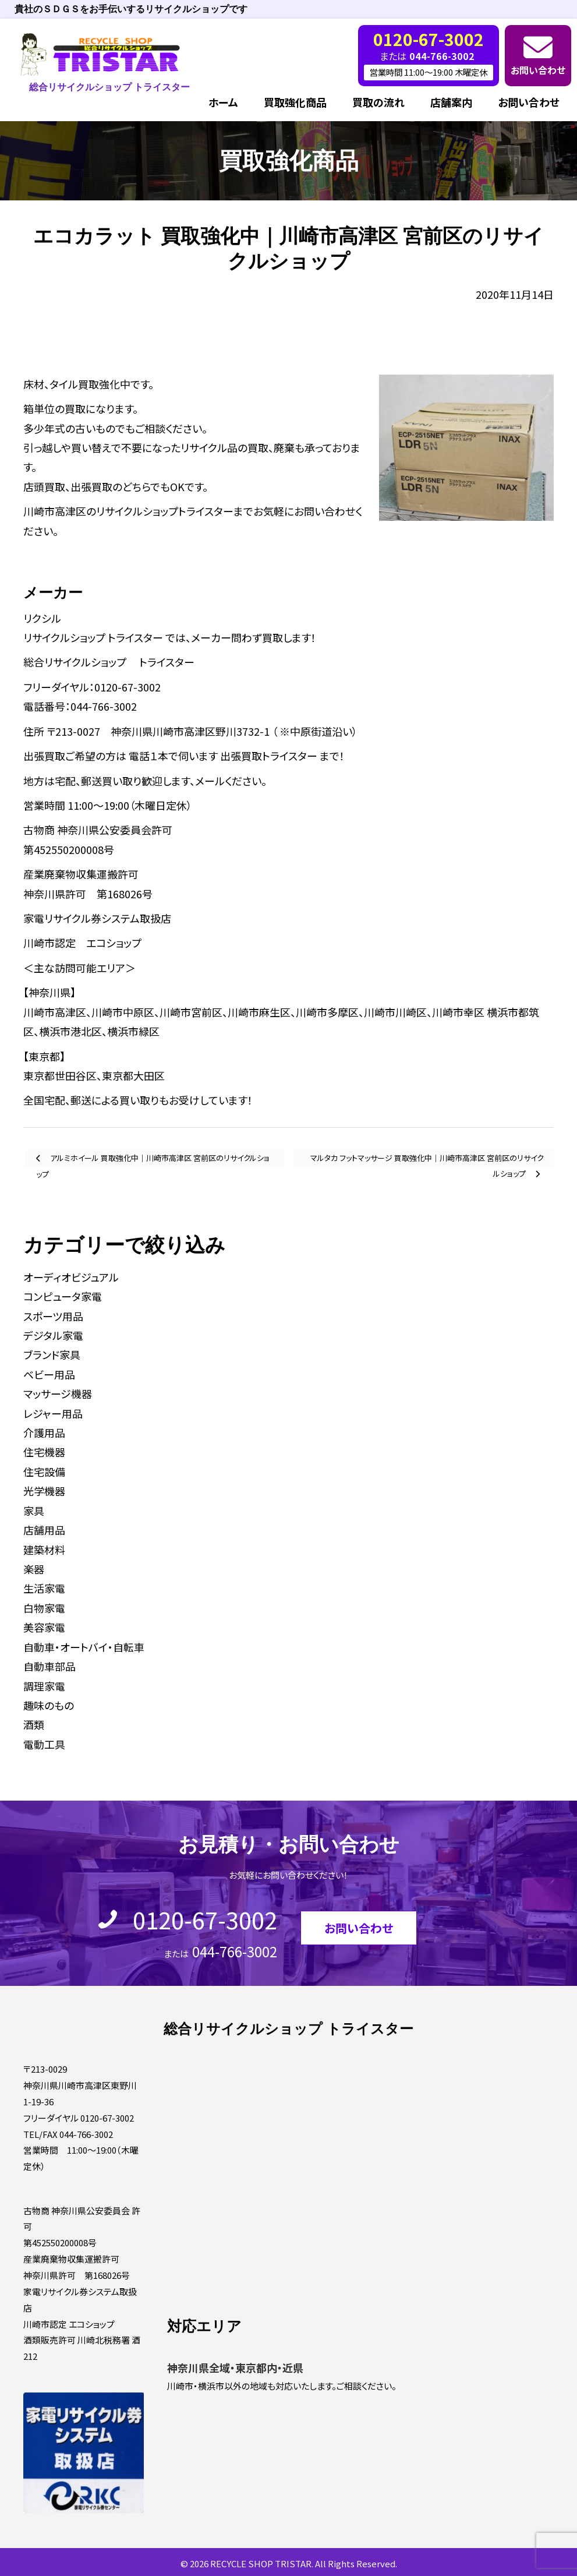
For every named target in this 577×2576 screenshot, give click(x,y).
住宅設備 (44, 1471)
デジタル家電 (53, 1335)
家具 (33, 1510)
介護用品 (44, 1432)
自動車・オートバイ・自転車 (83, 1646)
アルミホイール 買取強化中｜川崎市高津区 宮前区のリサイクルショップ (153, 1159)
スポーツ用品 (53, 1316)
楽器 (33, 1568)
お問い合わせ (538, 70)
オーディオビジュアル (71, 1277)
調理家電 (44, 1685)
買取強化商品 (295, 102)
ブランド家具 (51, 1354)
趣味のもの (48, 1705)
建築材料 (44, 1549)
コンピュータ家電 (62, 1296)
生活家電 (44, 1588)
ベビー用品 (49, 1374)
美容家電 (44, 1627)
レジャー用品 (53, 1413)
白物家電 (44, 1607)
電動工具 (44, 1744)
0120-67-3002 (205, 1919)
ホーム (223, 102)
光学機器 (44, 1490)
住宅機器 (44, 1451)
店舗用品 (44, 1529)
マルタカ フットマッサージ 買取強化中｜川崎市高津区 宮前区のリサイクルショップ (427, 1159)
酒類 (33, 1724)
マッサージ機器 (57, 1393)
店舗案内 (451, 102)
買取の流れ (378, 102)
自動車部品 (49, 1666)
